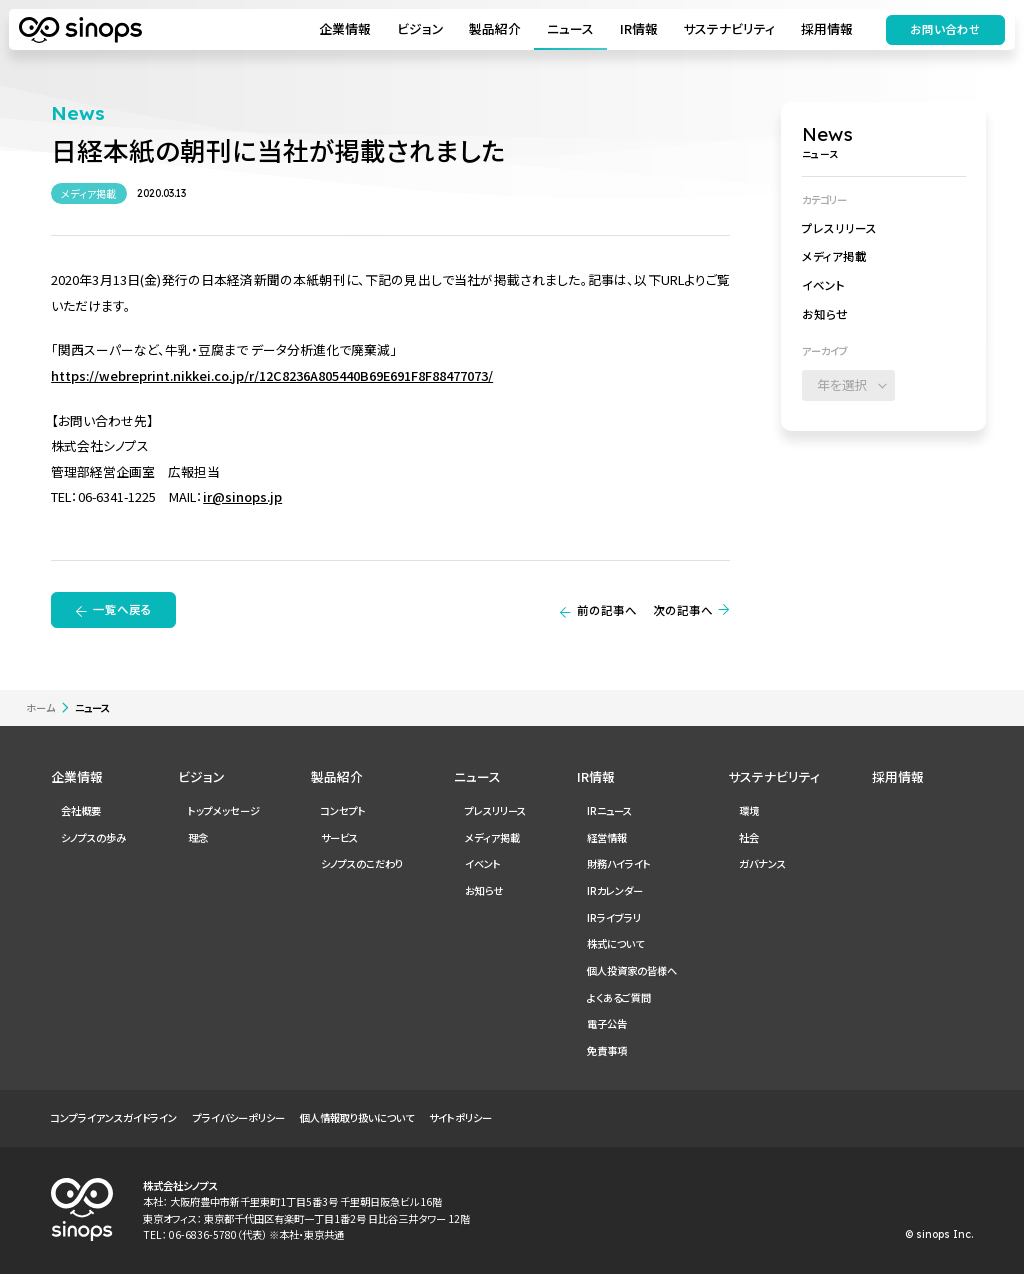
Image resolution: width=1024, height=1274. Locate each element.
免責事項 (607, 1050)
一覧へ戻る (122, 609)
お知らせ (825, 314)
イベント (823, 285)
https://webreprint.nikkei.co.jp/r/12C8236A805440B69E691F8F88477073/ (272, 375)
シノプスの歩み (93, 837)
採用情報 (825, 29)
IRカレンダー (615, 890)
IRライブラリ (614, 917)
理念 (198, 837)
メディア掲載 (834, 256)
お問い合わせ (943, 30)
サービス (339, 837)
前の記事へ (607, 610)
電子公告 (607, 1023)
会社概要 (81, 810)
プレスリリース (839, 228)
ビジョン (418, 29)
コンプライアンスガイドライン (114, 1117)
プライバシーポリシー (239, 1117)
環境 (749, 810)
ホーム (40, 707)
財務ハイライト (619, 863)
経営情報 (607, 837)
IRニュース (609, 810)
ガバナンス (762, 863)
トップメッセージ (224, 810)
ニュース (568, 29)
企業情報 (344, 29)
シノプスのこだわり (362, 863)
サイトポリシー (460, 1117)
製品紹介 (494, 29)
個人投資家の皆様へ (632, 970)
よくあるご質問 (619, 997)
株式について (615, 943)
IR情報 (637, 29)
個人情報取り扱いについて (357, 1117)
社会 (749, 837)
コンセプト (343, 810)
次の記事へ (683, 610)
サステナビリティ (728, 29)
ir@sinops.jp (242, 496)
